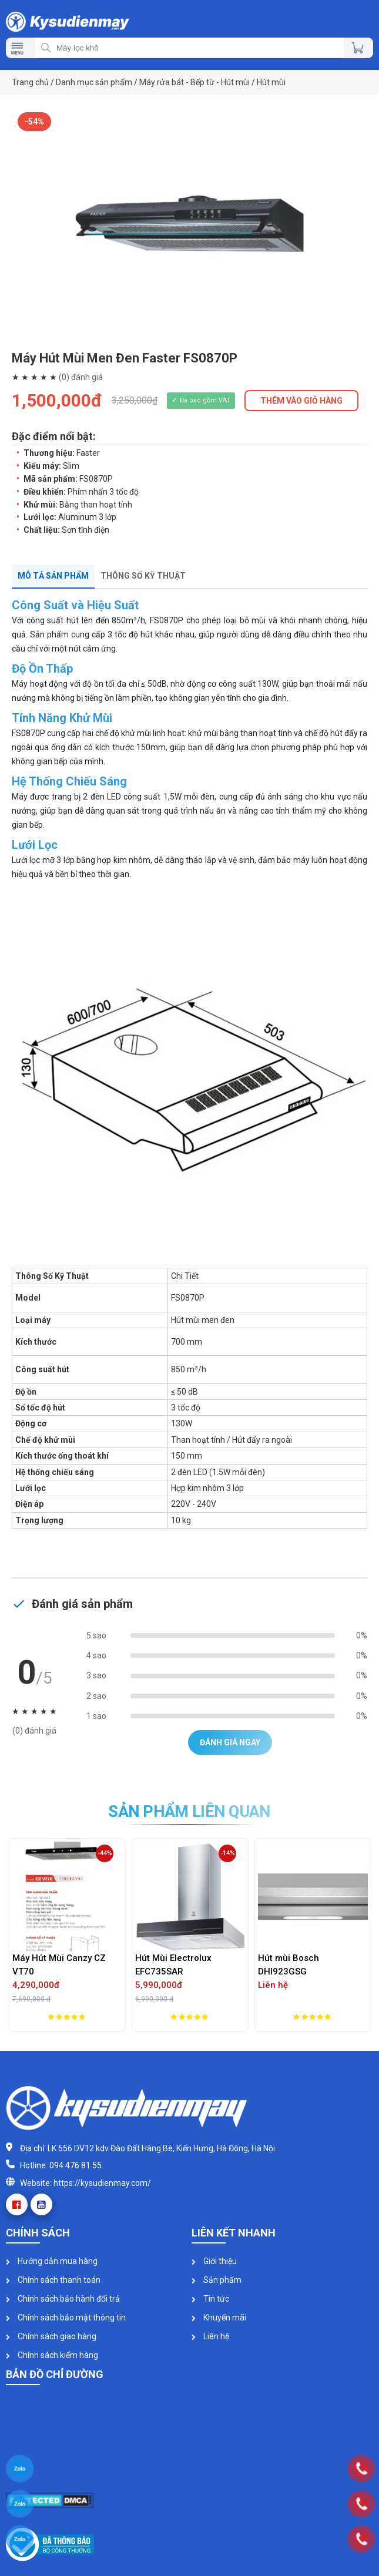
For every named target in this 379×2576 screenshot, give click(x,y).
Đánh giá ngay (230, 1742)
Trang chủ (30, 82)
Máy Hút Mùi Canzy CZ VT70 (59, 1965)
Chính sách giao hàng (51, 2336)
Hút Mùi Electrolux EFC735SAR (173, 1965)
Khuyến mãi (219, 2317)
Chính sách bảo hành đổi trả (63, 2298)
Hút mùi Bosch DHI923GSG (288, 1965)
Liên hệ (210, 2336)
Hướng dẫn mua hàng (52, 2261)
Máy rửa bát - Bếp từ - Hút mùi (194, 82)
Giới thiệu (214, 2261)
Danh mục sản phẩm (94, 82)
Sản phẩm (217, 2280)
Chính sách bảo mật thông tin (66, 2317)
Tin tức (210, 2298)
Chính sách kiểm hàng (52, 2355)
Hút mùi (271, 82)
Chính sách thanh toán (53, 2280)
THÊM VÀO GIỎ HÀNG (301, 400)
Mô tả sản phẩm (53, 575)
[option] (189, 223)
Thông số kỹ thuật (143, 575)
